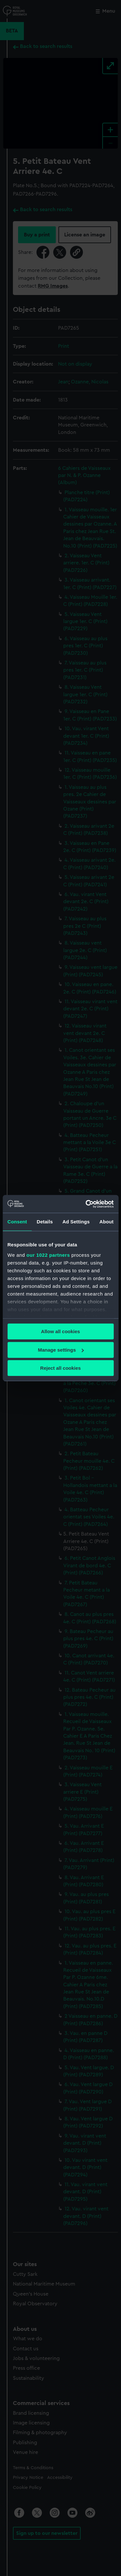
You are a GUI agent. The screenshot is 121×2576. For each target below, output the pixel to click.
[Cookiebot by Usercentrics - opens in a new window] (86, 1204)
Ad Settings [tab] (76, 1221)
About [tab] (106, 1221)
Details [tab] (45, 1221)
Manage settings (61, 1350)
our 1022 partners (48, 1255)
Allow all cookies (60, 1331)
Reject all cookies (60, 1368)
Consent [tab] (17, 1221)
